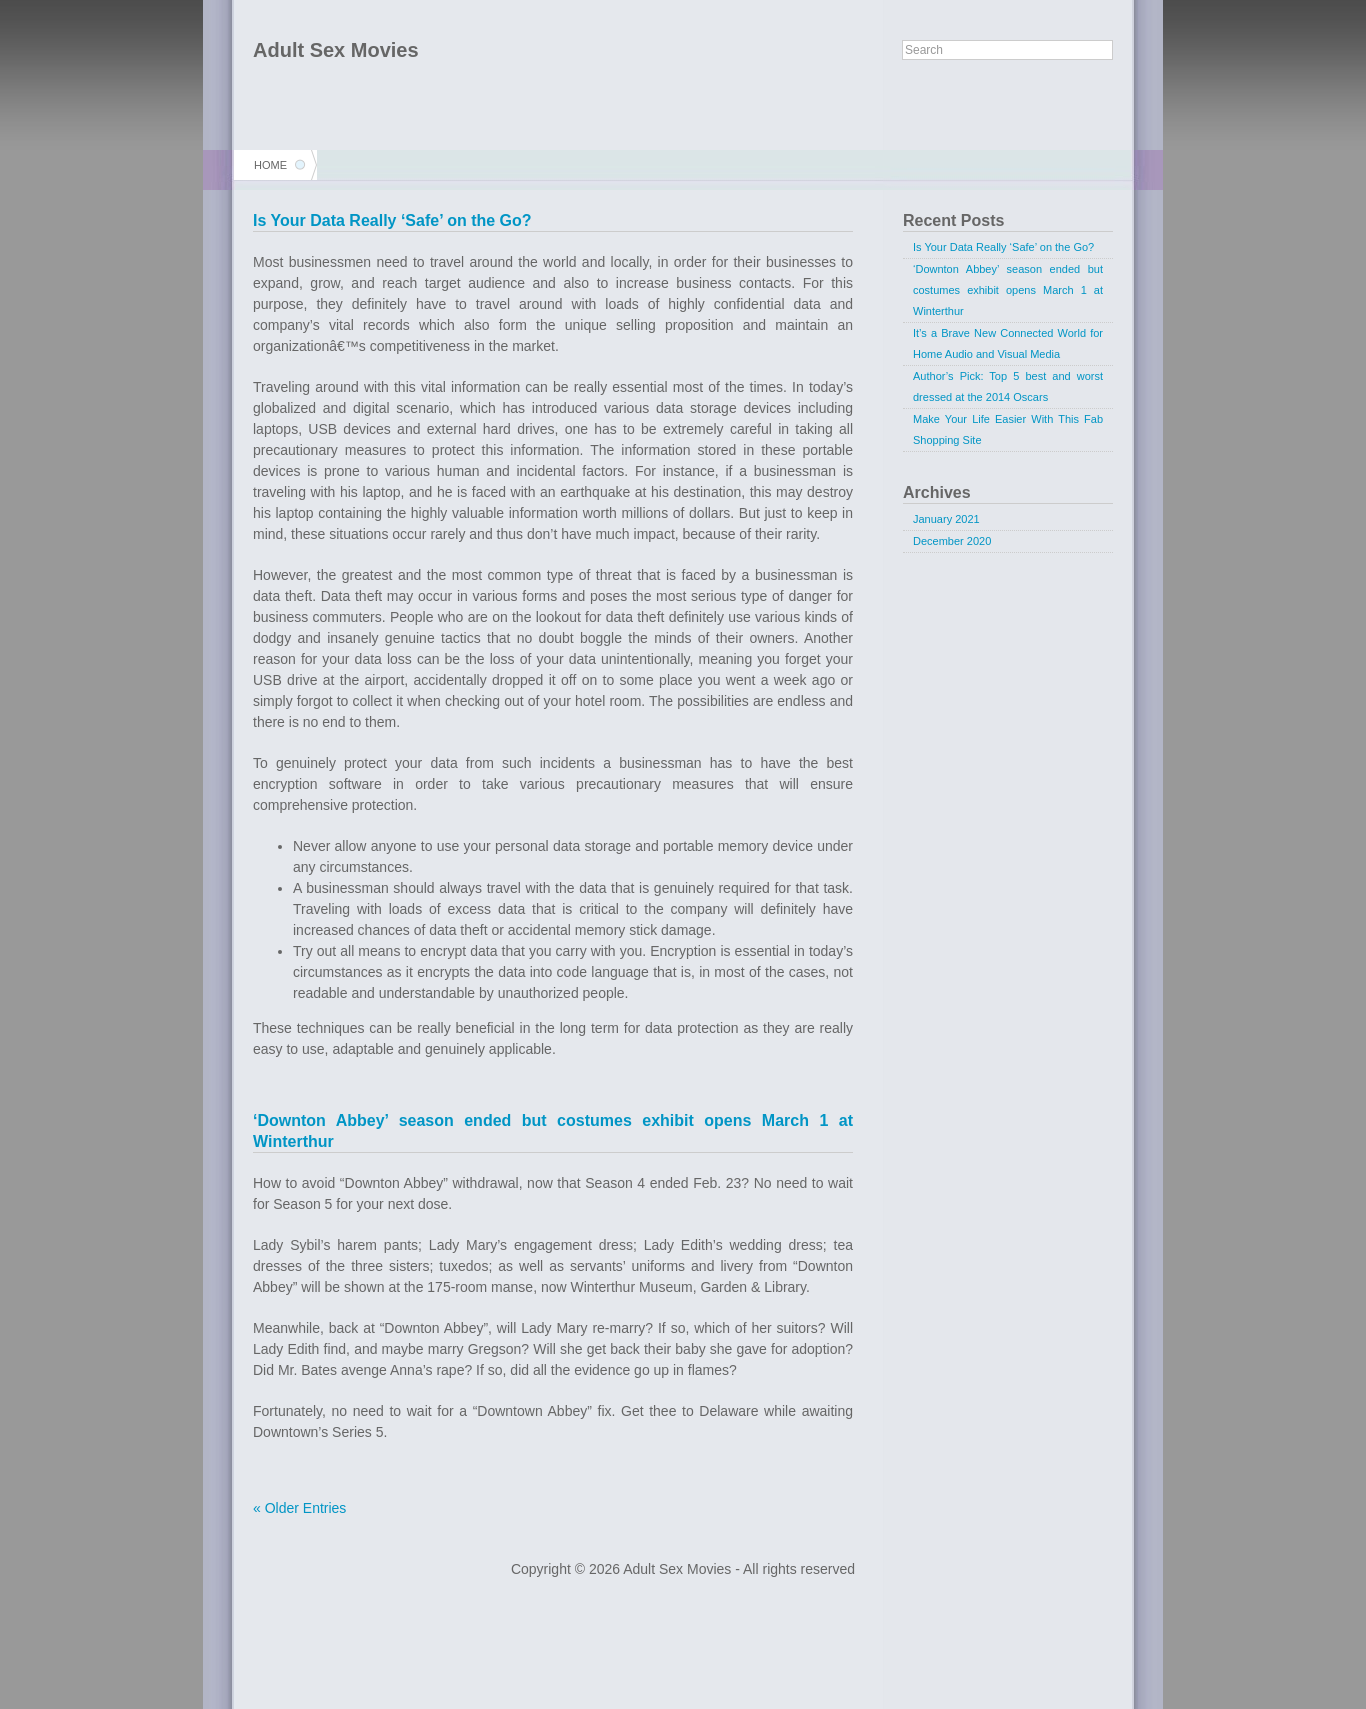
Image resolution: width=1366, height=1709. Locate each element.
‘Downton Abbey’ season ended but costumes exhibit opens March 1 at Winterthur (1008, 290)
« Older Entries (299, 1508)
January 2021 (946, 519)
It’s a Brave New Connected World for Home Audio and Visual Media (1008, 343)
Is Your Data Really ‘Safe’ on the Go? (392, 220)
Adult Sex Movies (336, 50)
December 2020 (952, 541)
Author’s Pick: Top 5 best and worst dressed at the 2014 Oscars (1008, 386)
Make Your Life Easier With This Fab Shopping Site (1008, 429)
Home (270, 165)
